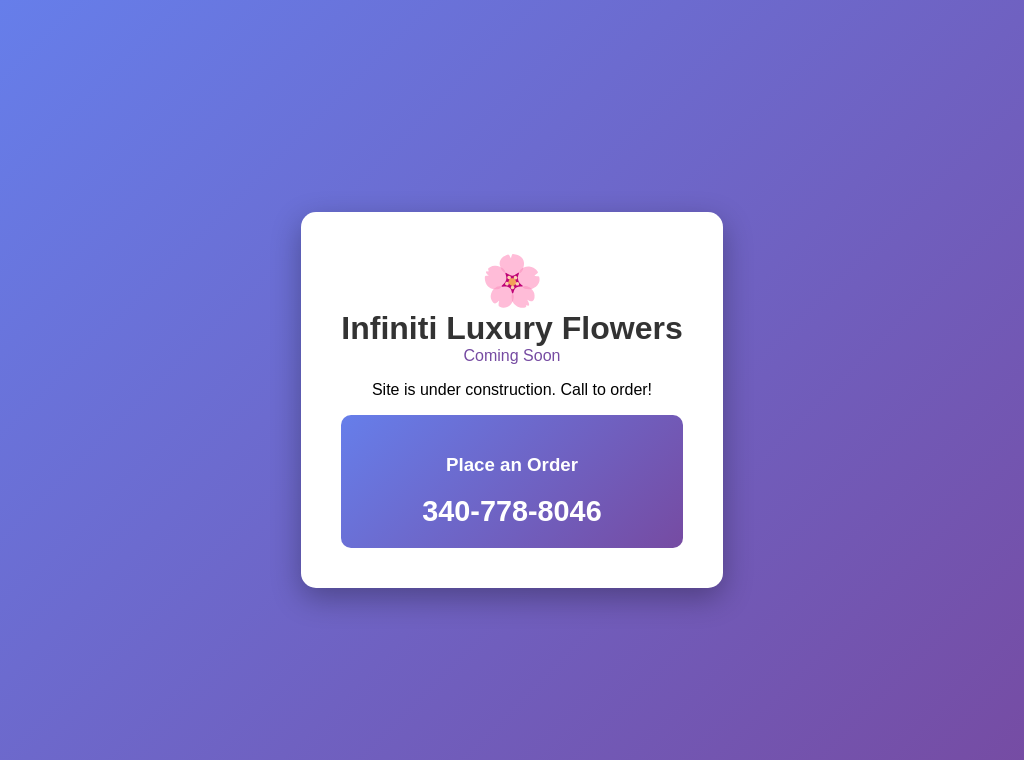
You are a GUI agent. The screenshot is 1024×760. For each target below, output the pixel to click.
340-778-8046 (511, 511)
